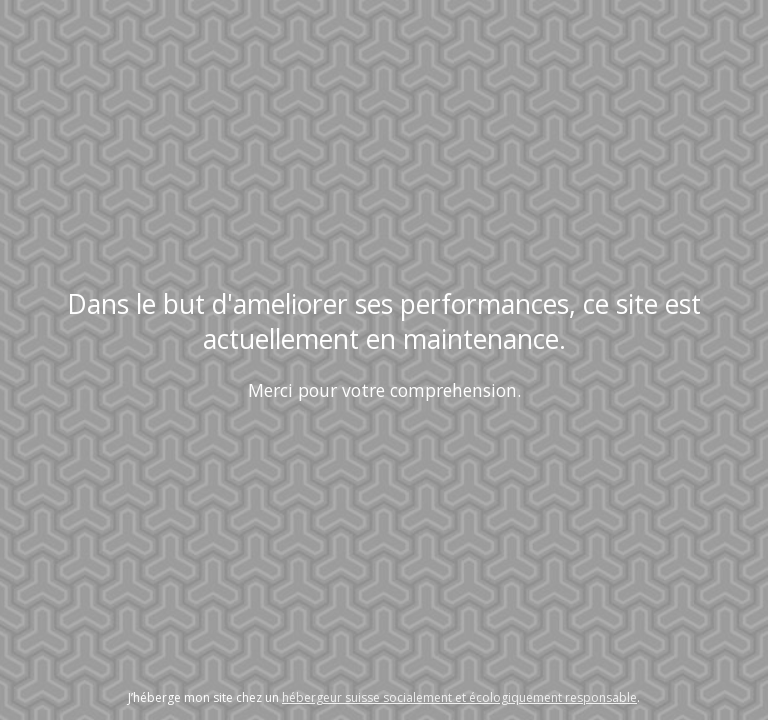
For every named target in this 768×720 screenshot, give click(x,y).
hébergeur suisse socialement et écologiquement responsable (459, 697)
